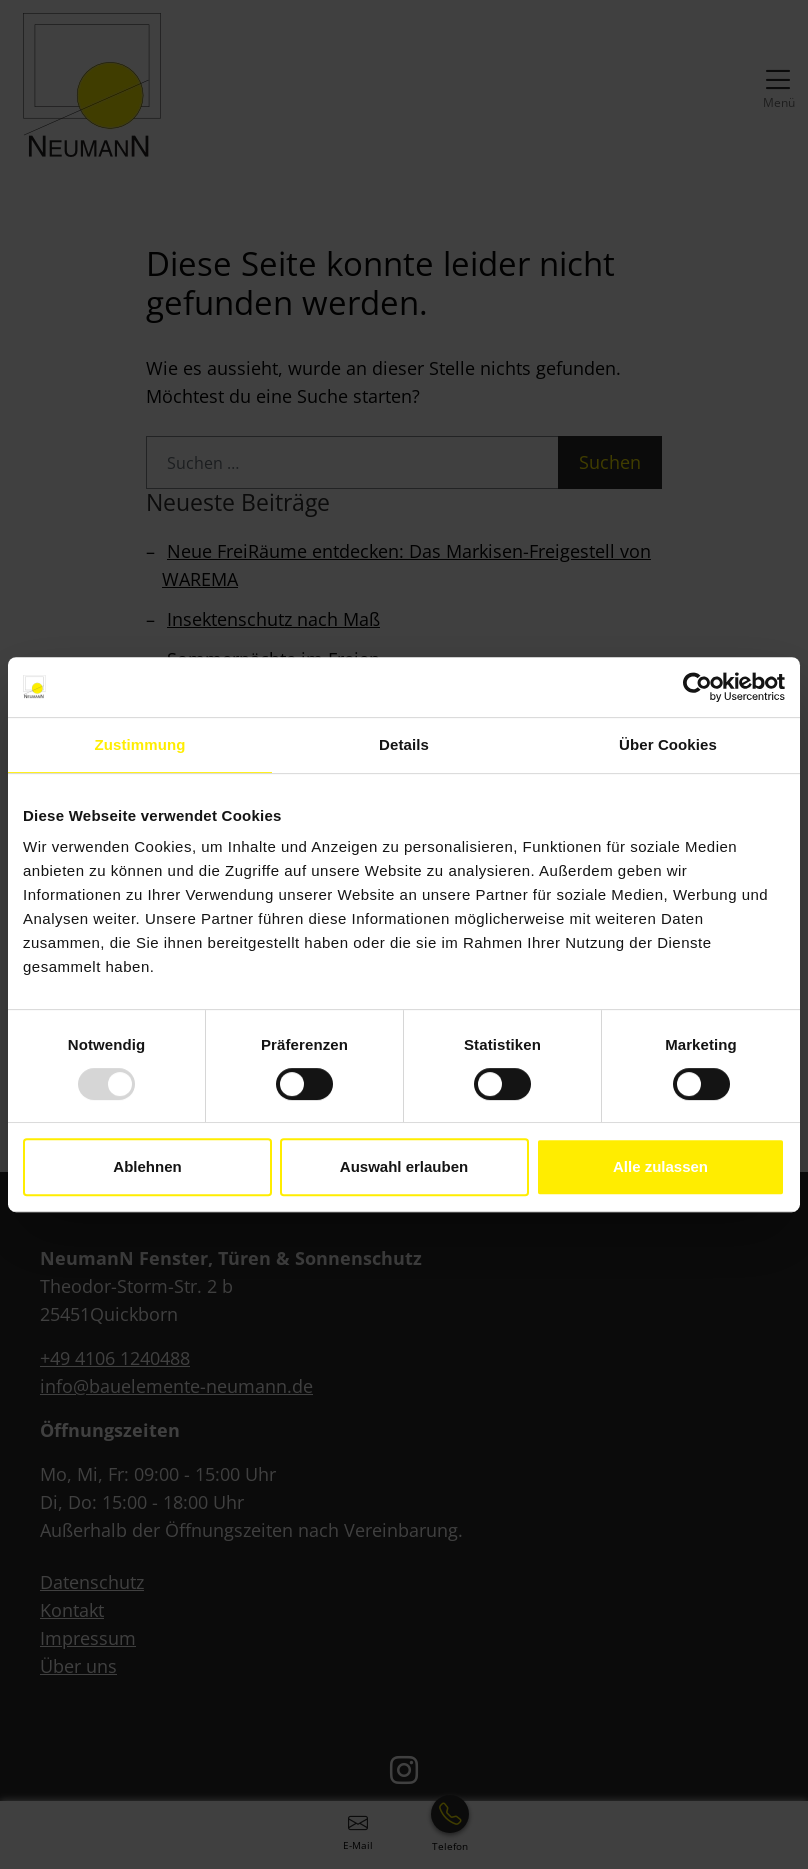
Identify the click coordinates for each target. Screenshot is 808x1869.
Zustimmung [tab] (140, 744)
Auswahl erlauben (404, 1166)
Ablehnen (147, 1166)
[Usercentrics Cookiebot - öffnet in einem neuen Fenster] (697, 687)
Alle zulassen (660, 1166)
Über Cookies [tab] (668, 744)
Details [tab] (404, 744)
